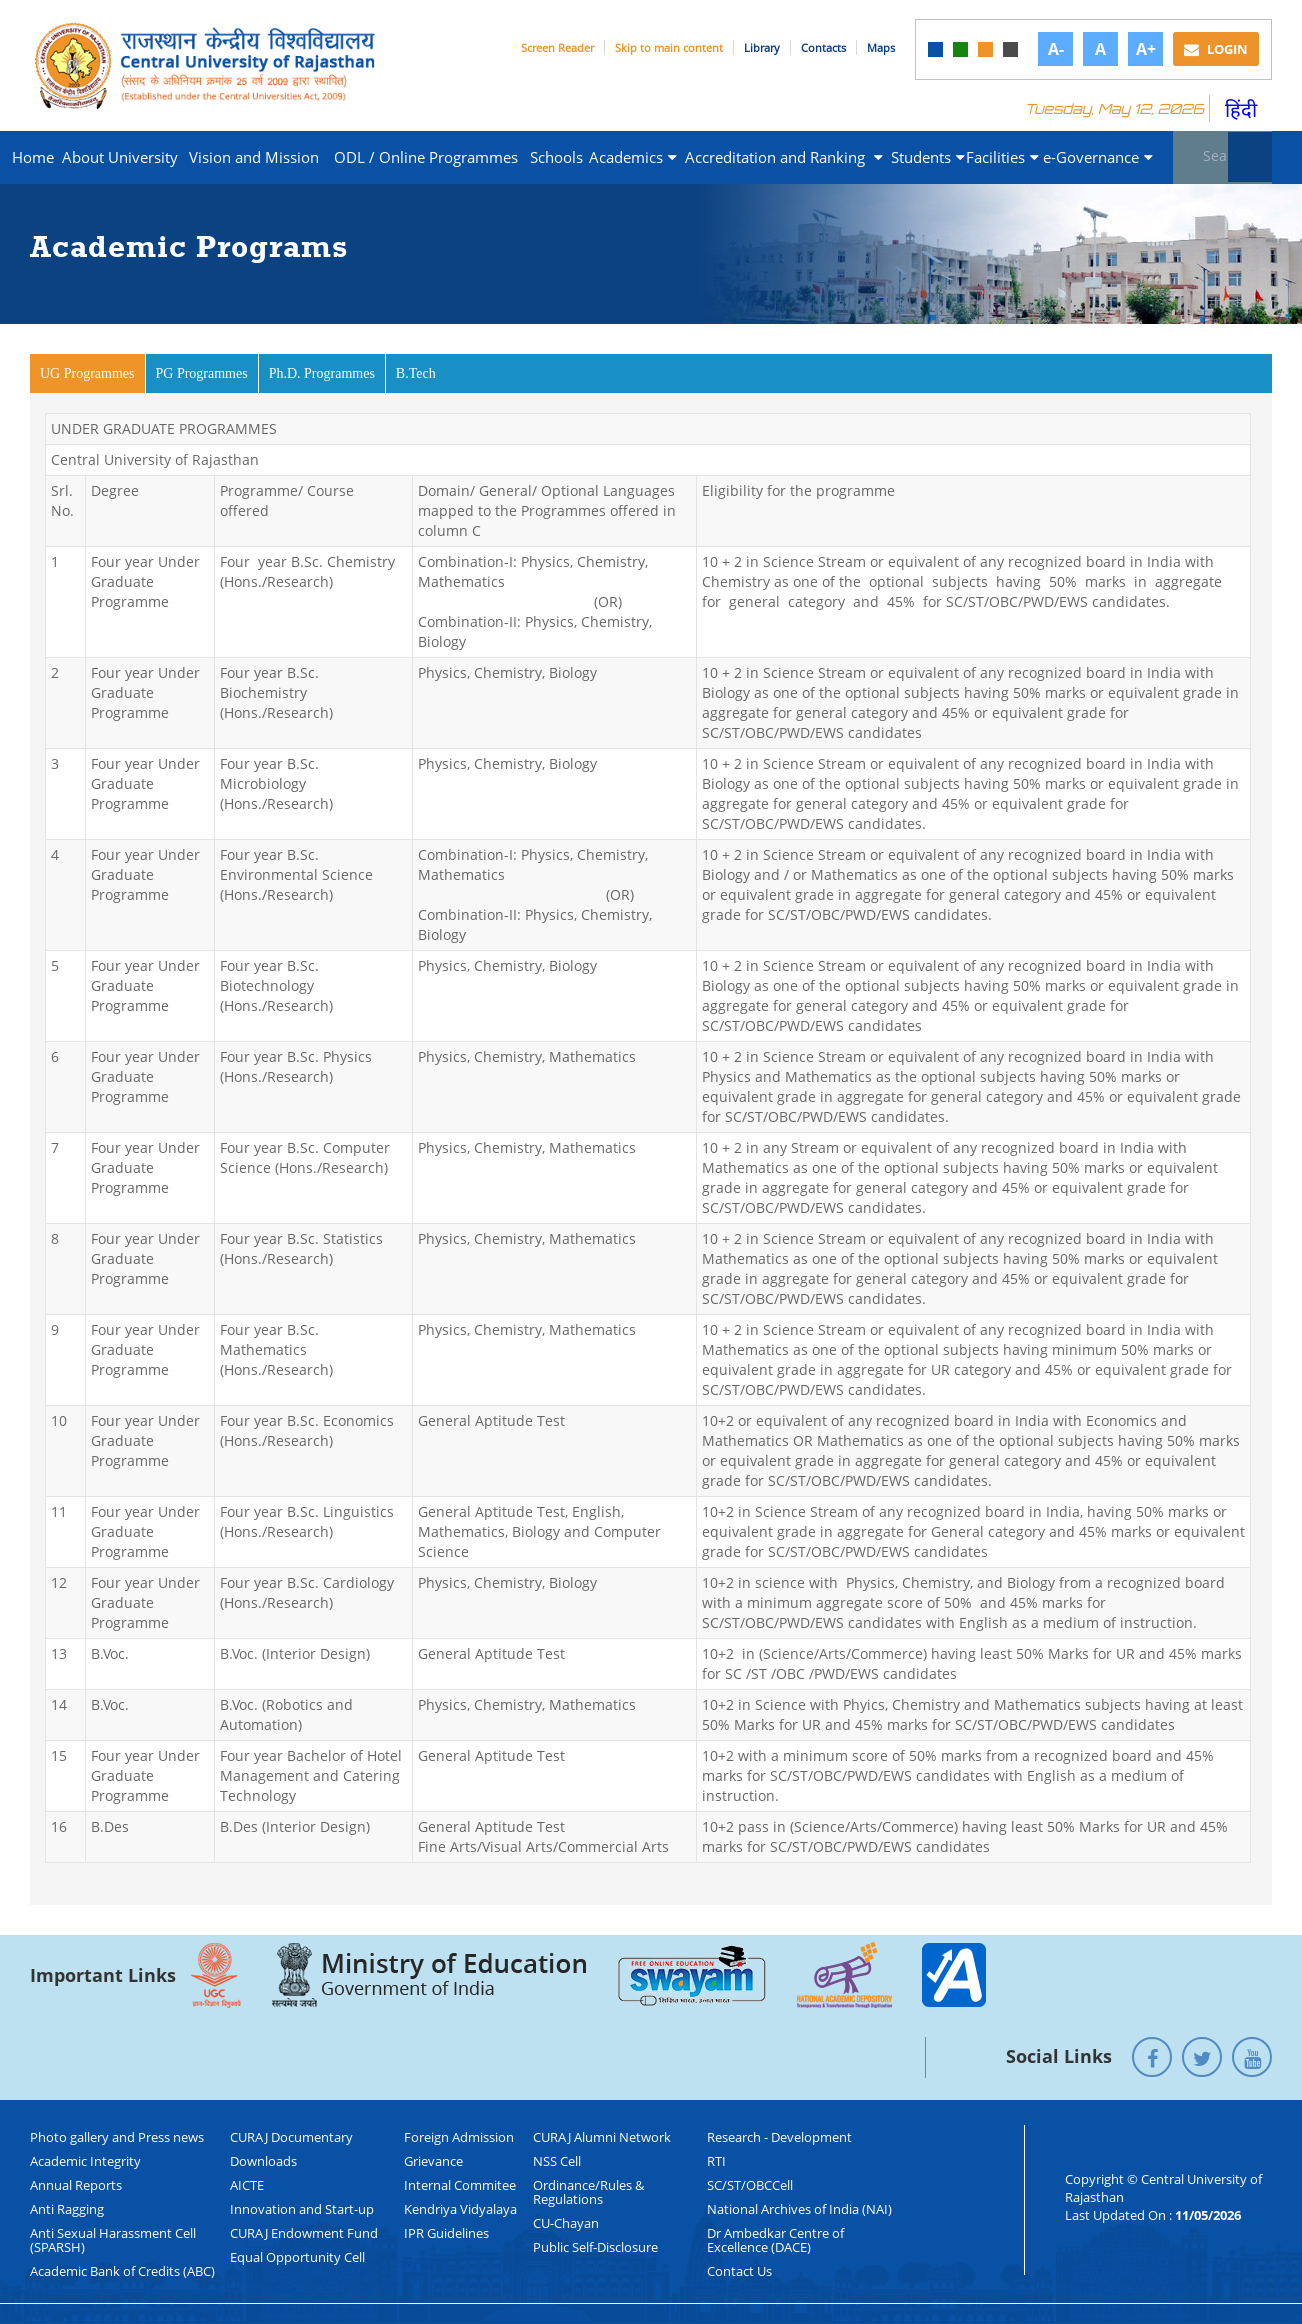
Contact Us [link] (739, 2271)
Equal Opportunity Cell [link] (297, 2257)
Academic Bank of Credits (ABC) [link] (122, 2271)
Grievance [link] (433, 2161)
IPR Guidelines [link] (446, 2233)
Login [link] (1216, 49)
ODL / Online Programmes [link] (426, 157)
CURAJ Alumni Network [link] (602, 2137)
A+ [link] (1146, 49)
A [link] (1100, 49)
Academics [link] (632, 157)
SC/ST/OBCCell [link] (750, 2185)
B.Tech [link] (416, 373)
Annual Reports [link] (76, 2185)
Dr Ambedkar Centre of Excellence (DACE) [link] (775, 2240)
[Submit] (1250, 157)
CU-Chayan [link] (566, 2223)
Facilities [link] (1001, 157)
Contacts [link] (823, 47)
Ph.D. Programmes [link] (322, 373)
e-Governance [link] (1098, 157)
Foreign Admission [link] (459, 2137)
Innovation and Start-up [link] (302, 2209)
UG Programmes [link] (93, 372)
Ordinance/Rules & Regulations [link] (588, 2192)
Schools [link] (556, 157)
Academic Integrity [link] (85, 2161)
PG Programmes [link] (202, 373)
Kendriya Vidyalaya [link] (460, 2209)
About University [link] (120, 157)
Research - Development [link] (779, 2137)
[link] (935, 49)
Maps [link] (881, 47)
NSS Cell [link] (557, 2161)
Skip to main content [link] (669, 47)
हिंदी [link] (1241, 109)
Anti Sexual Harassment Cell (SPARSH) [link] (113, 2240)
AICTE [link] (247, 2185)
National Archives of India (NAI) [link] (799, 2209)
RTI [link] (716, 2161)
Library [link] (762, 47)
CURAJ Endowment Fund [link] (304, 2233)
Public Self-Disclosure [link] (595, 2247)
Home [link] (33, 157)
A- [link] (1056, 49)
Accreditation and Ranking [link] (784, 157)
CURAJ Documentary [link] (291, 2137)
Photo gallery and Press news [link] (117, 2137)
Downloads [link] (263, 2161)
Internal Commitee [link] (460, 2185)
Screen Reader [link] (557, 47)
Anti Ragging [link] (67, 2209)
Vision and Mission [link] (254, 157)
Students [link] (927, 157)
